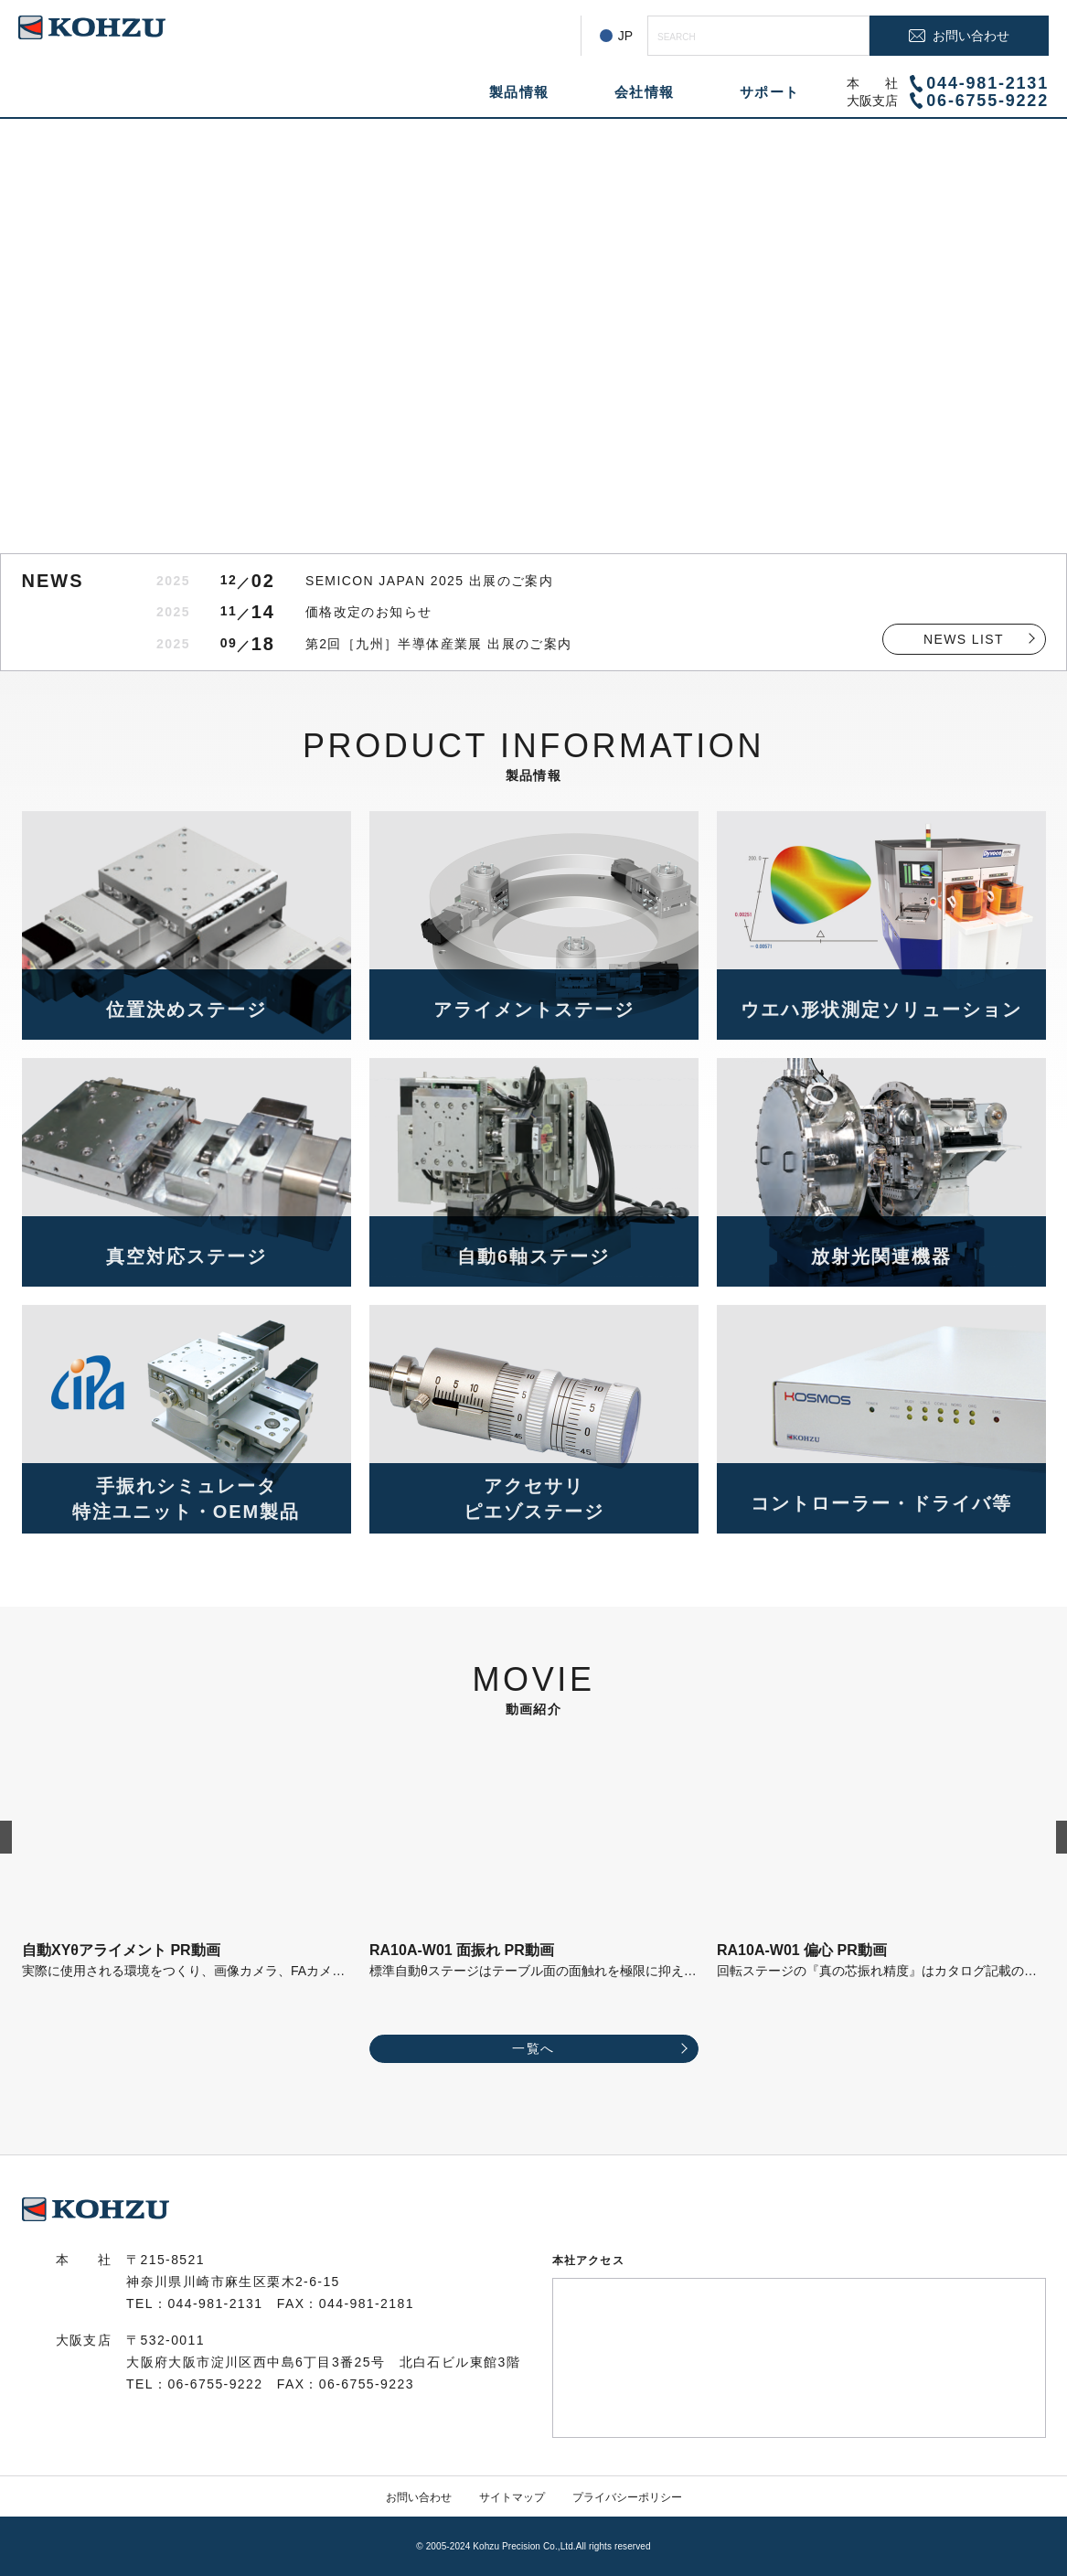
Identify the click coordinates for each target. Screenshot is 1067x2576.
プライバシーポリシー (627, 2497)
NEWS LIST (963, 639)
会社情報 (644, 92)
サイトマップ (512, 2497)
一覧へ (533, 2048)
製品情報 (519, 92)
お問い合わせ (419, 2497)
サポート (770, 92)
